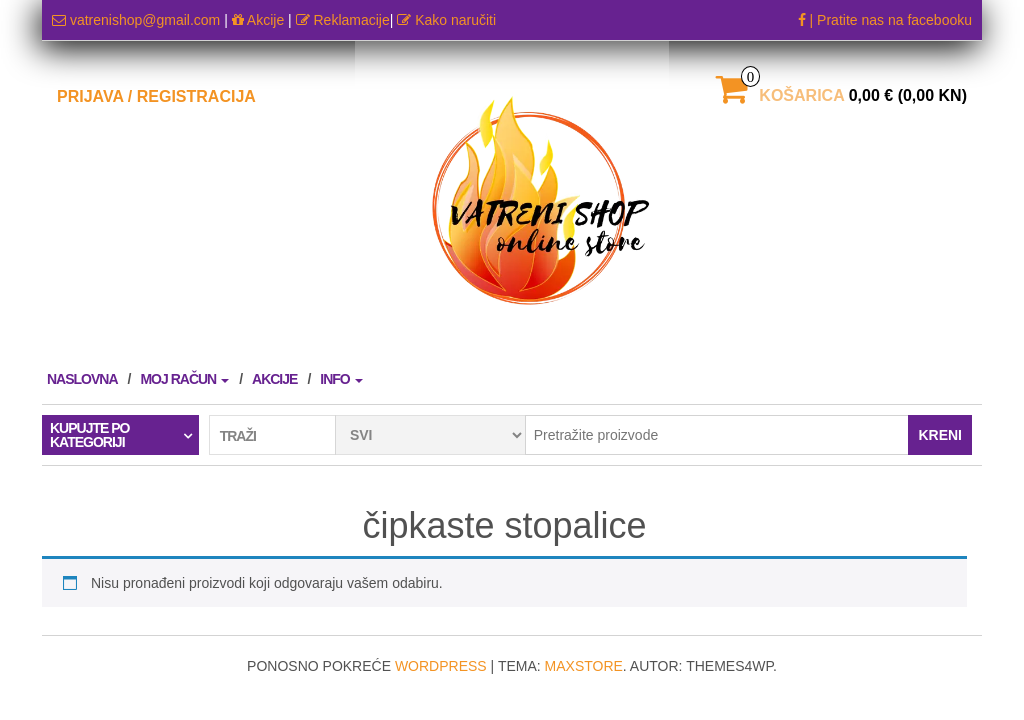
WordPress (441, 666)
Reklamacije (343, 20)
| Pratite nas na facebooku (885, 20)
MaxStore (584, 666)
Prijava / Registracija (156, 96)
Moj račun (184, 379)
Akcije (258, 20)
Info (341, 379)
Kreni (940, 435)
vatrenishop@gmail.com (138, 20)
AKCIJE (274, 379)
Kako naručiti (446, 20)
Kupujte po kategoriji (89, 435)
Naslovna (82, 379)
